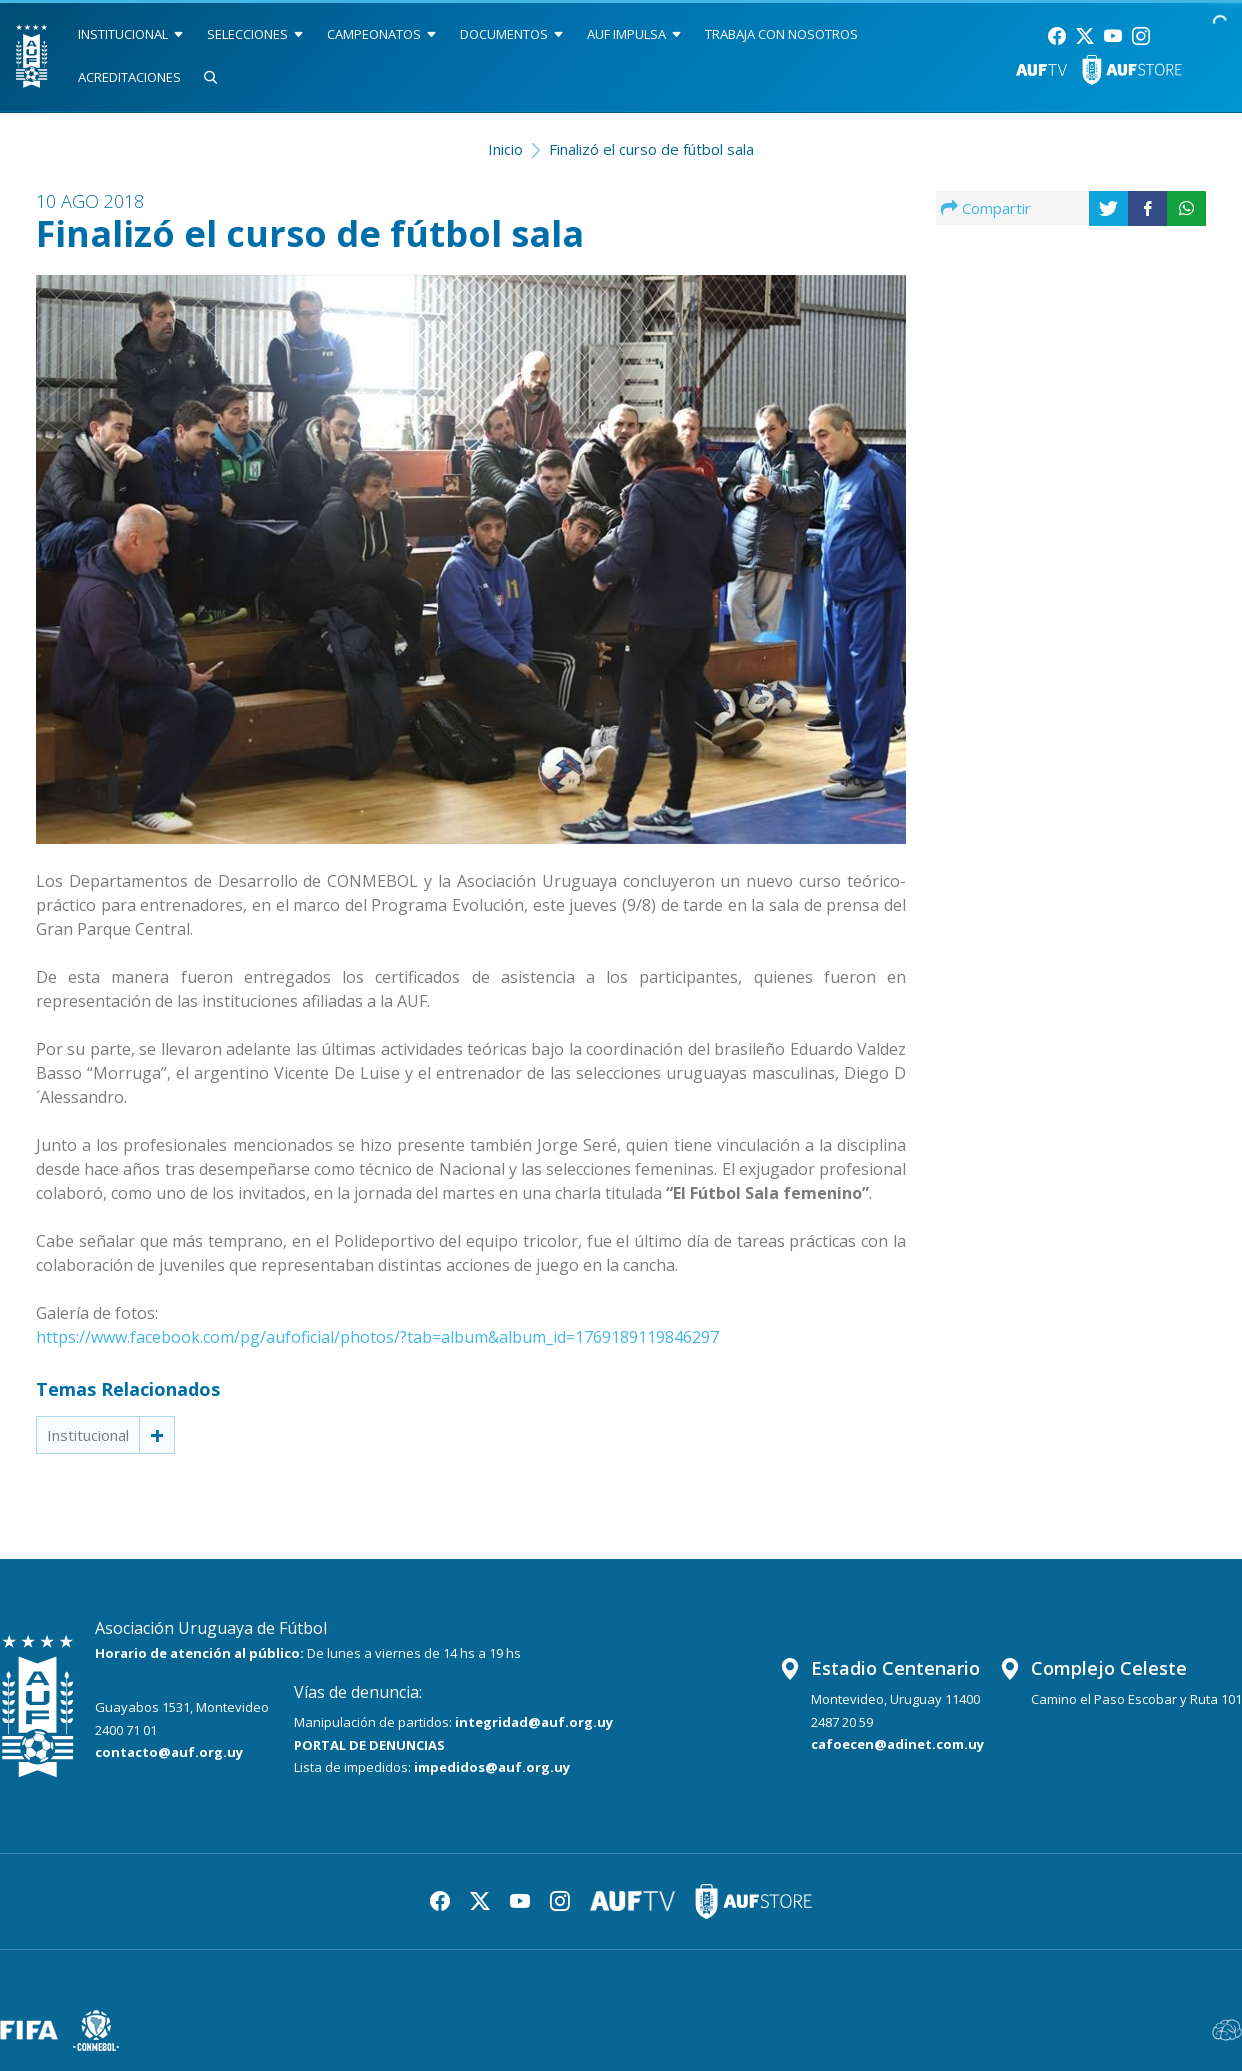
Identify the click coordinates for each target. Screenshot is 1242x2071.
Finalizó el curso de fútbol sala (651, 149)
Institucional (88, 1435)
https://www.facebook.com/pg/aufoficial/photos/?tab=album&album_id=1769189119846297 (377, 1337)
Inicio (505, 149)
